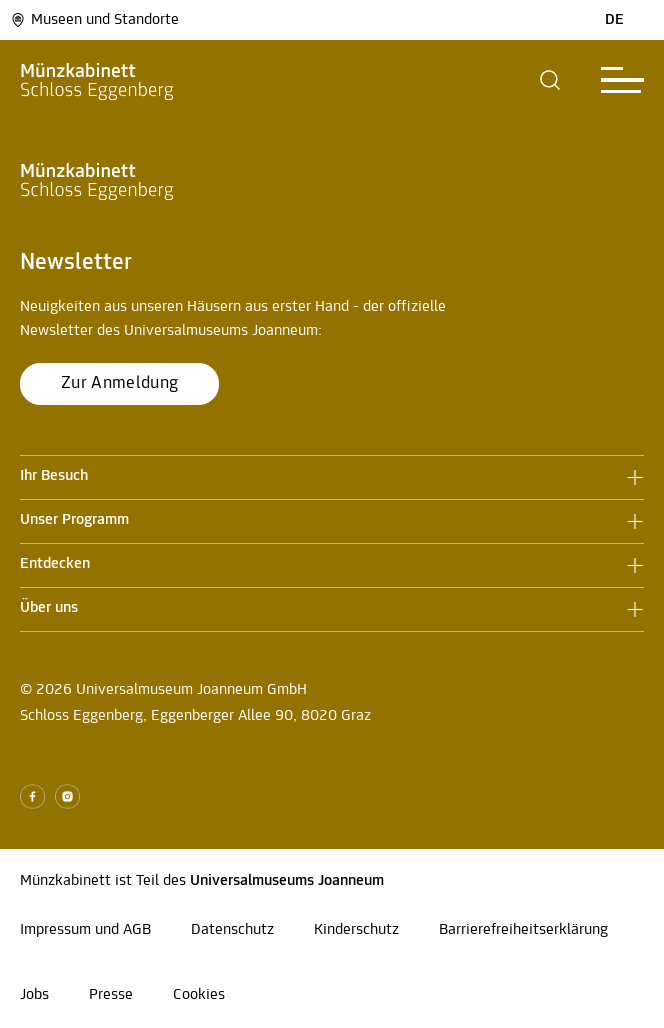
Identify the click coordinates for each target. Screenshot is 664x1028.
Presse (111, 995)
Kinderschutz (356, 930)
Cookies (199, 995)
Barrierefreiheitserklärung (523, 930)
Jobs (34, 995)
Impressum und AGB (85, 930)
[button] (550, 80)
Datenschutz (232, 930)
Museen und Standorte (94, 20)
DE (614, 20)
